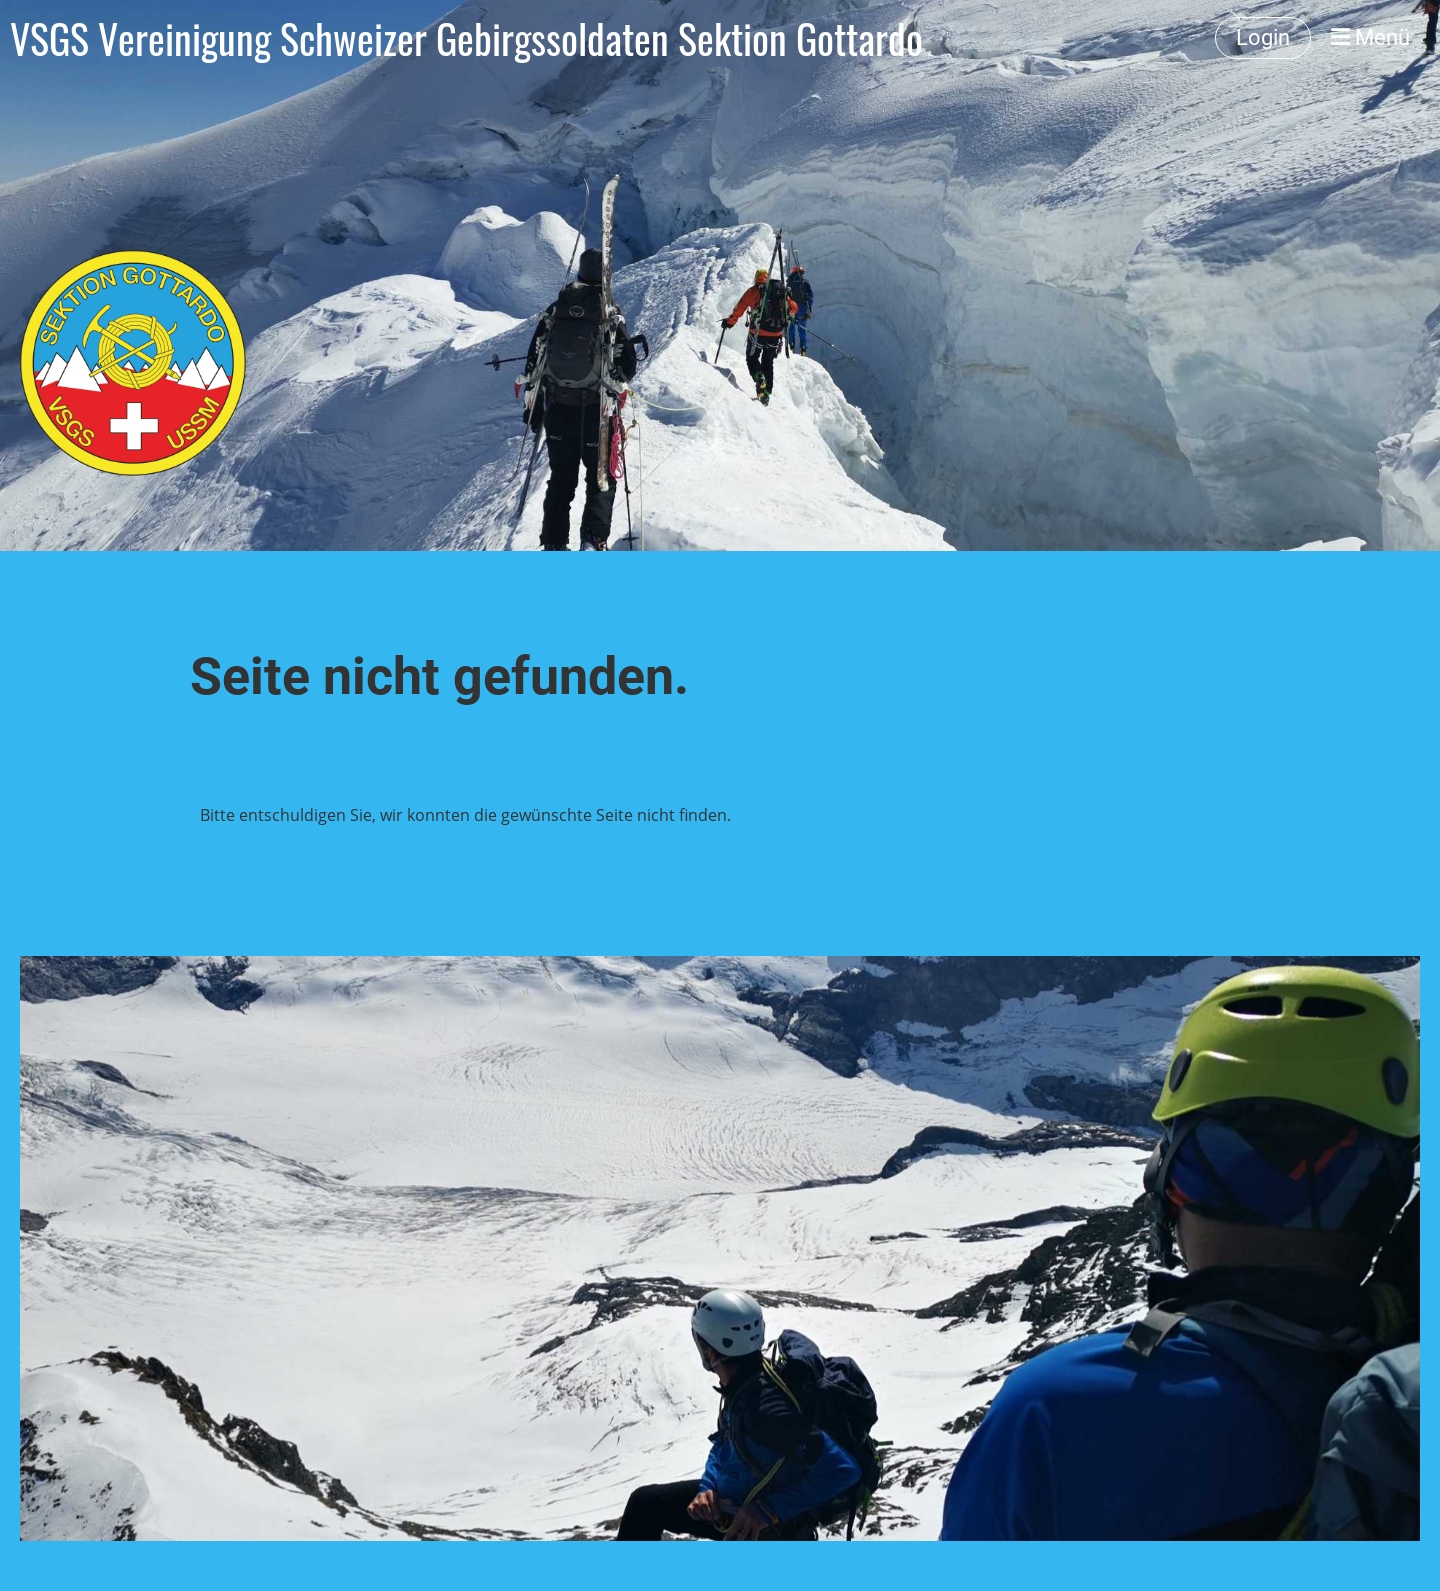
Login (1263, 37)
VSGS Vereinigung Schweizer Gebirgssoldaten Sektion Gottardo (466, 38)
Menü (1370, 37)
